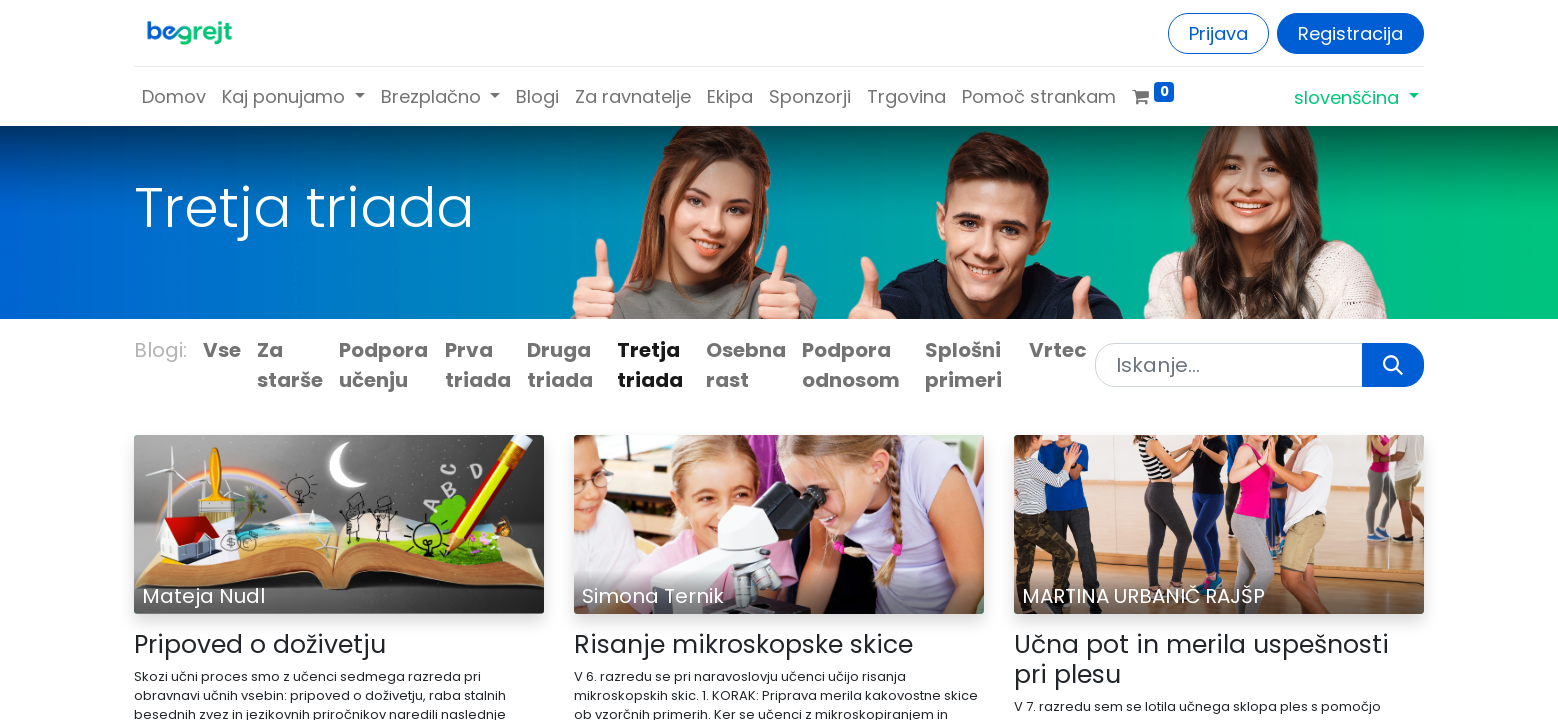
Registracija (1350, 33)
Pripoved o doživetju (260, 645)
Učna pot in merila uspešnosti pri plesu (1201, 660)
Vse (222, 350)
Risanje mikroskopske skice (743, 645)
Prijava (1218, 33)
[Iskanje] (1393, 365)
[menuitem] (174, 96)
